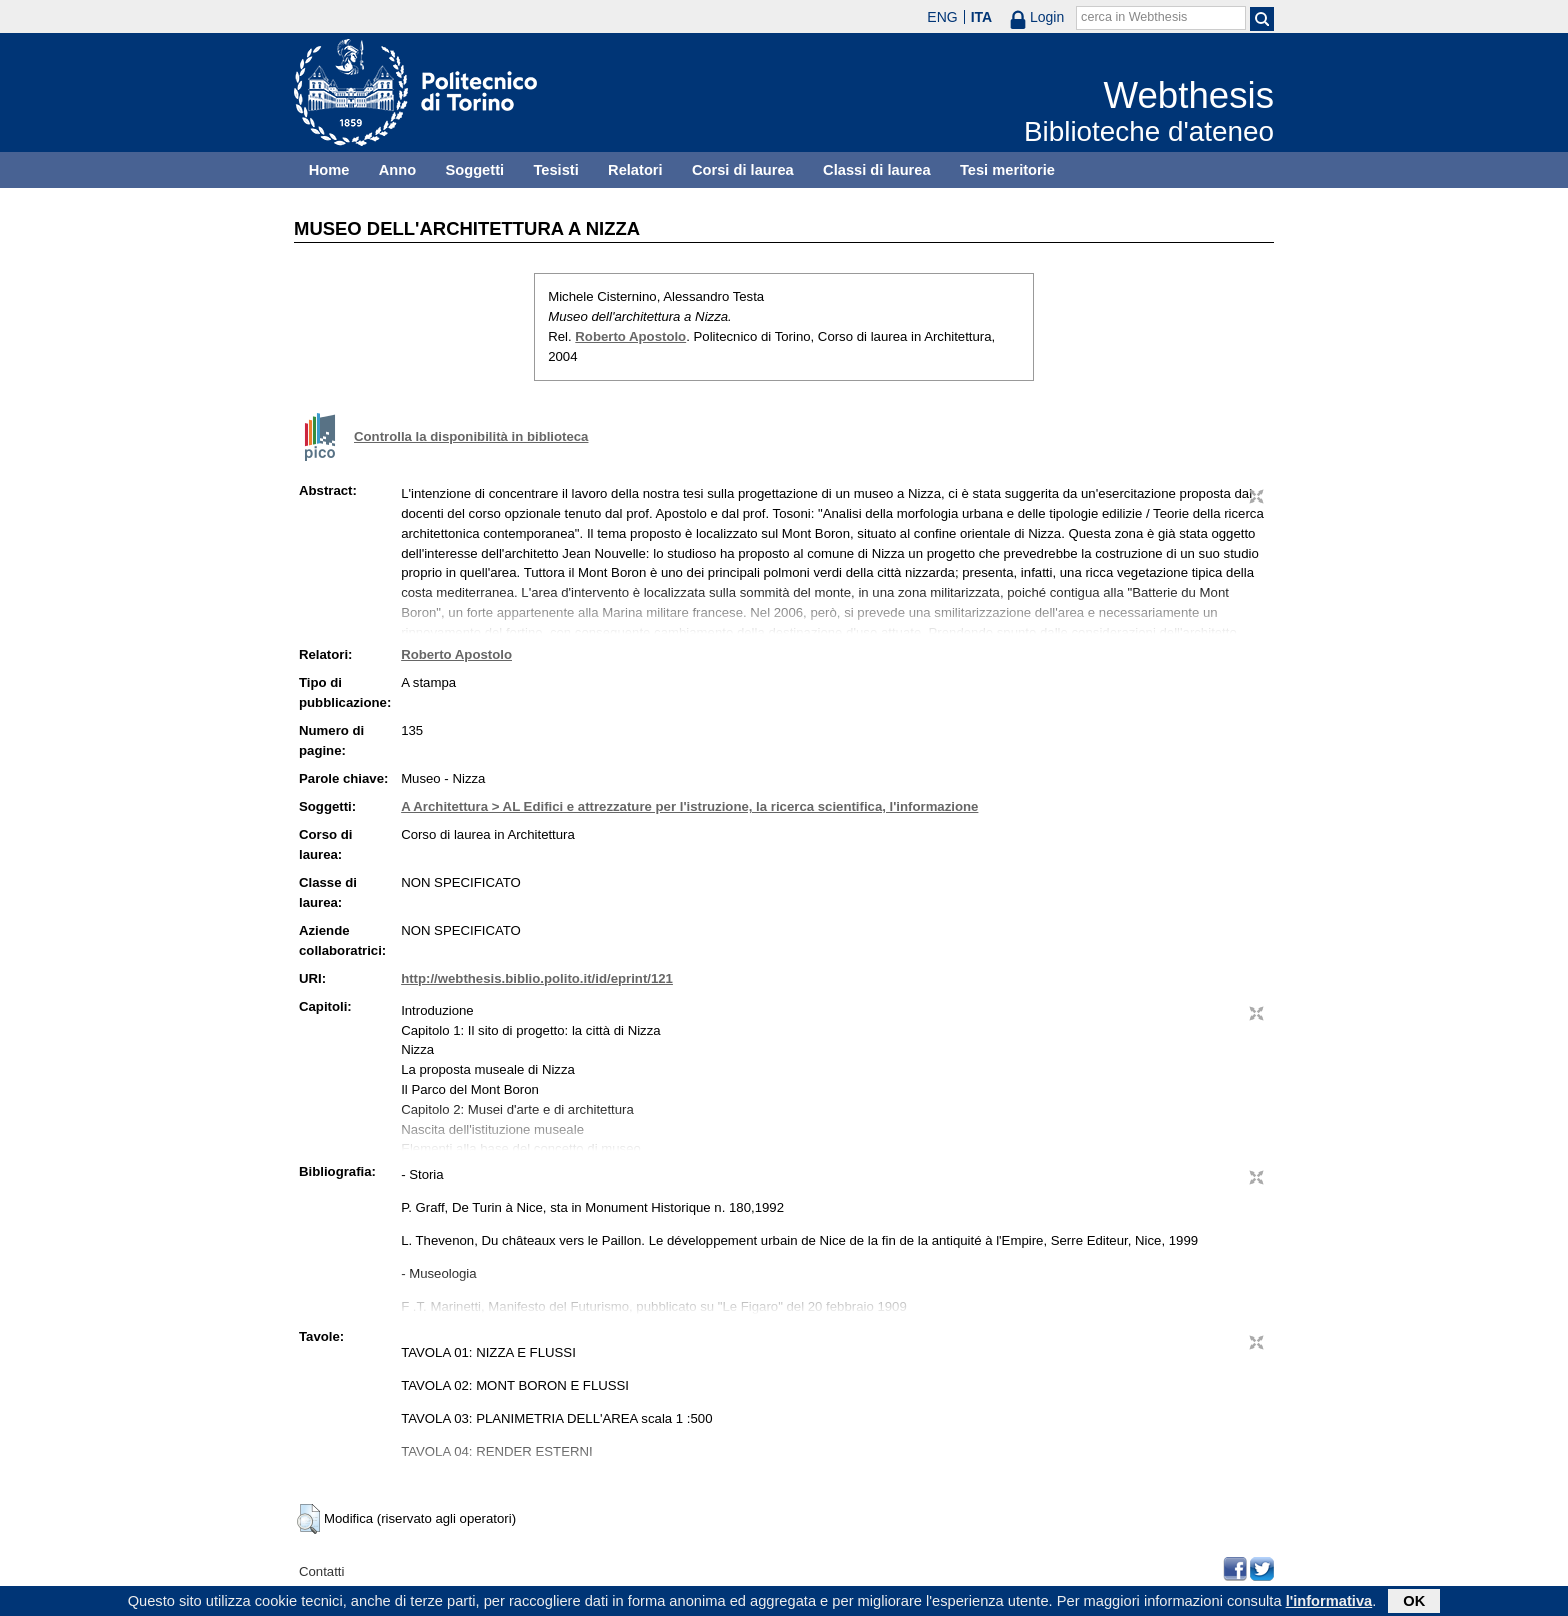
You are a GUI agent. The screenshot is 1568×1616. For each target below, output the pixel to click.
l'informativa (1329, 1603)
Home (329, 170)
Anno (397, 170)
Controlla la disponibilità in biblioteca (471, 436)
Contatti (321, 1571)
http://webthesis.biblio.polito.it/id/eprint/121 (537, 978)
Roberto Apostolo (630, 336)
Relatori (635, 170)
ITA (982, 17)
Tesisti (555, 170)
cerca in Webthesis (1134, 17)
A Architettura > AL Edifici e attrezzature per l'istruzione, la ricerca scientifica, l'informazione (689, 806)
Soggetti (474, 170)
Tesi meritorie (1007, 170)
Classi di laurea (877, 170)
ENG (942, 17)
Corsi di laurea (743, 170)
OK (1414, 1603)
